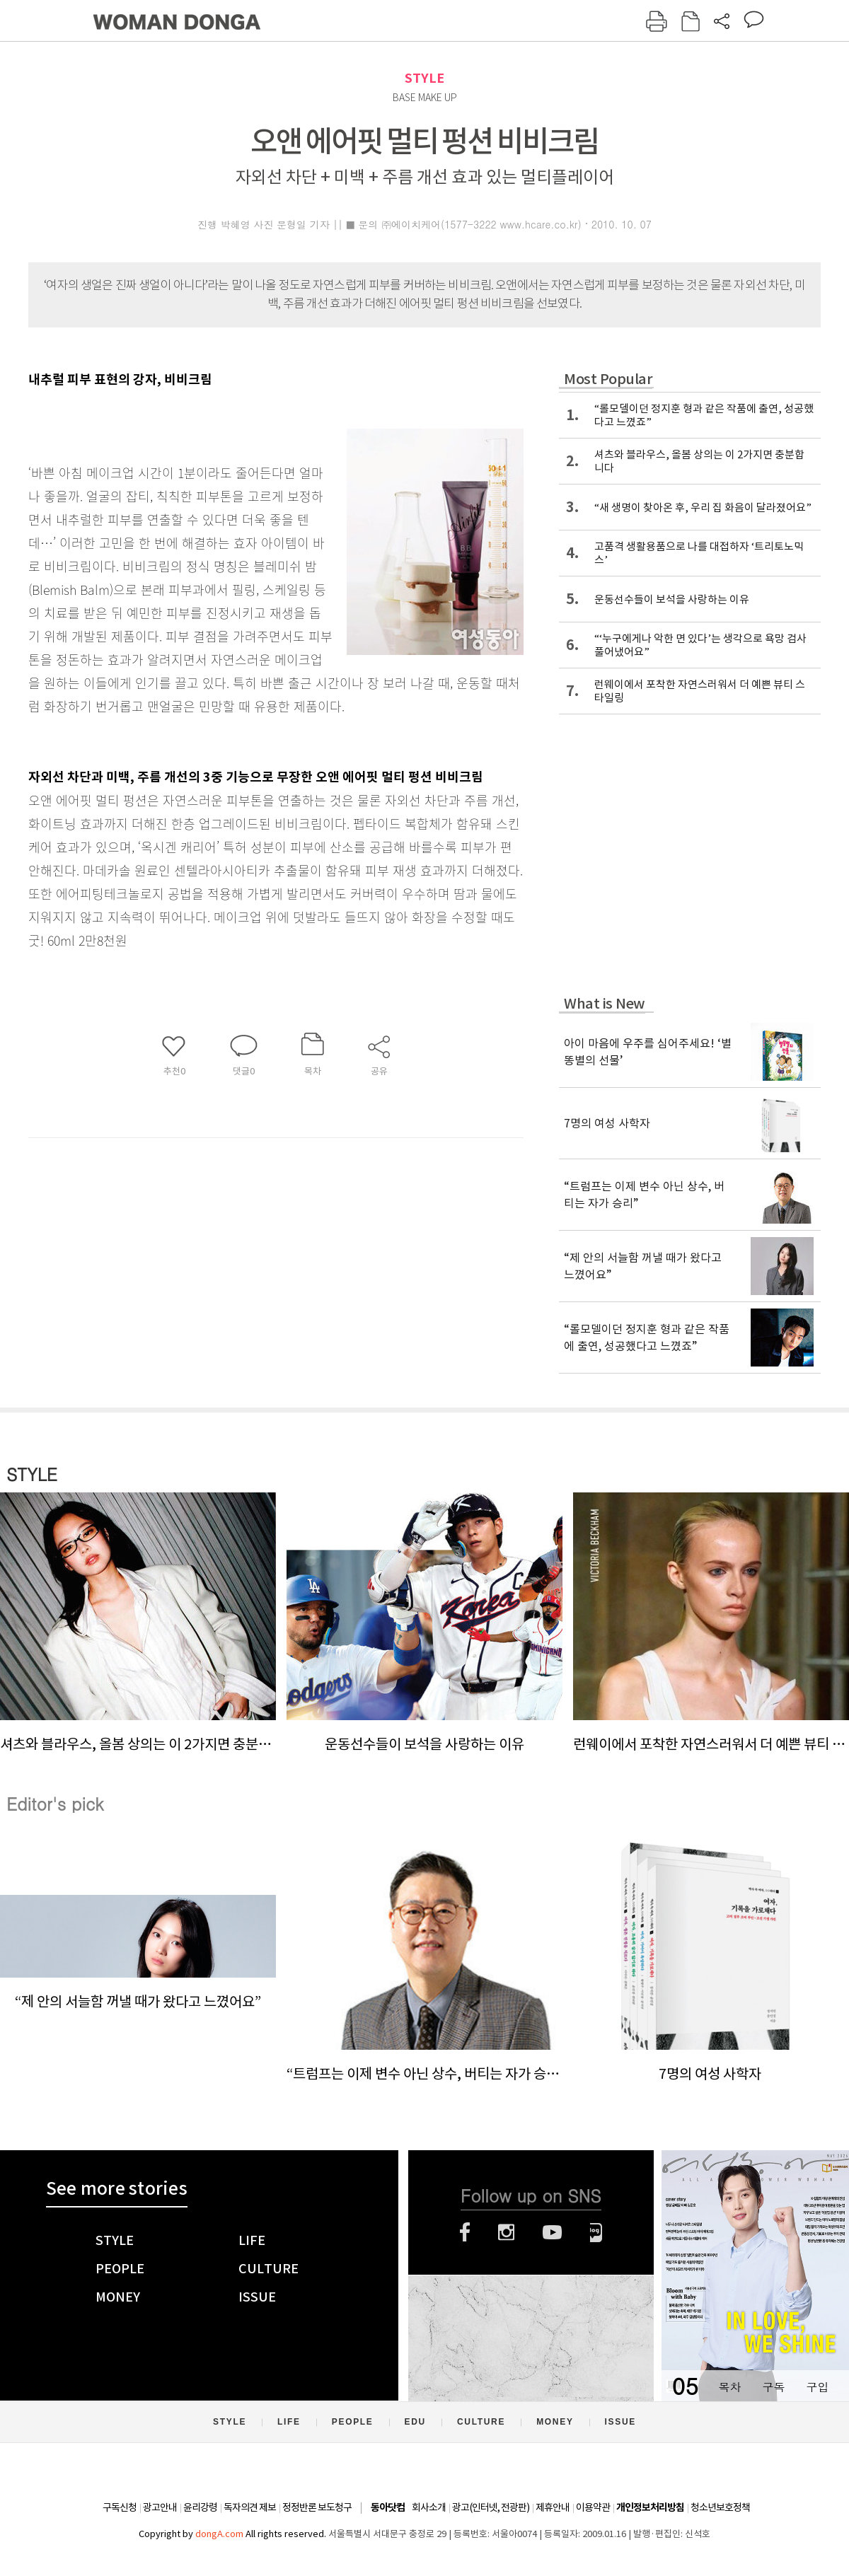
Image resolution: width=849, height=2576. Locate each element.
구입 (817, 2387)
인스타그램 (506, 2232)
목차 (729, 2387)
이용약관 (593, 2507)
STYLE (424, 78)
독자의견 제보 (250, 2507)
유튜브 (552, 2232)
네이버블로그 (596, 2232)
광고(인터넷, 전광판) (490, 2507)
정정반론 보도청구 (317, 2507)
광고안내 (160, 2507)
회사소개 (429, 2507)
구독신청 (120, 2507)
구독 (773, 2387)
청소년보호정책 (720, 2507)
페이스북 (465, 2232)
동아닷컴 (388, 2508)
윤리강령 (200, 2507)
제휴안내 (553, 2507)
